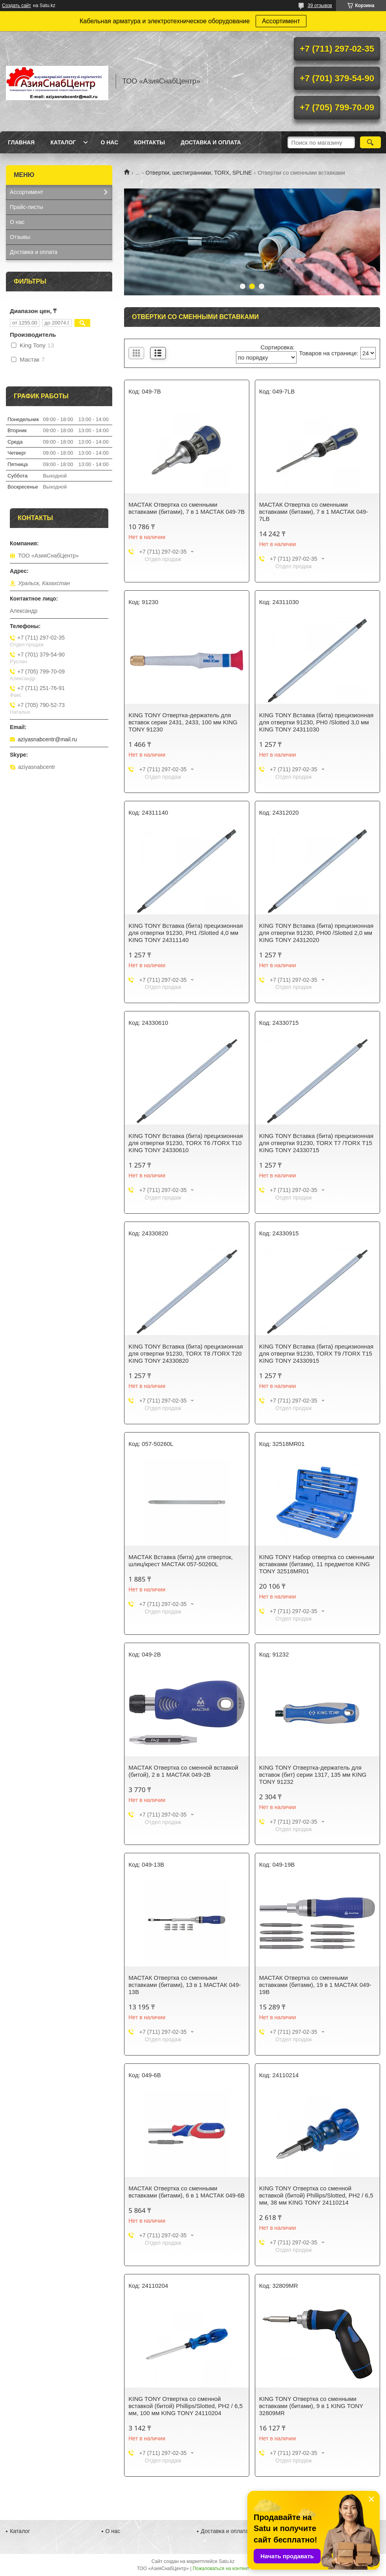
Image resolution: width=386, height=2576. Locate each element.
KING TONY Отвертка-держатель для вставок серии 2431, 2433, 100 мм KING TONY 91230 (182, 722)
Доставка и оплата (211, 142)
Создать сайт (16, 5)
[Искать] (370, 142)
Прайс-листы (26, 207)
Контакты (149, 142)
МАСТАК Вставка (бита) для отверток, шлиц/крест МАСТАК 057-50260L (180, 1560)
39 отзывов (320, 5)
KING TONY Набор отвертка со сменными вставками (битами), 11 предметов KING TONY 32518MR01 (316, 1564)
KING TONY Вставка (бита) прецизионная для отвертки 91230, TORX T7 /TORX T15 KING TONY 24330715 (316, 1142)
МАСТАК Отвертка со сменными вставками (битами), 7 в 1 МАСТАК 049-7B (186, 508)
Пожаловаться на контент (221, 2568)
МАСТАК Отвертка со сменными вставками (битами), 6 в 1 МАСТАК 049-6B (186, 2192)
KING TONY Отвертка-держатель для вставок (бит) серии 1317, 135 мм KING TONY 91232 (313, 1774)
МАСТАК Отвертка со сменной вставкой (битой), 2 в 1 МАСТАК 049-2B (183, 1771)
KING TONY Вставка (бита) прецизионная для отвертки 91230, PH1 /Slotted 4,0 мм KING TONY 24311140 (185, 932)
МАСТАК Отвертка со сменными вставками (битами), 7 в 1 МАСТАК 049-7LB (313, 511)
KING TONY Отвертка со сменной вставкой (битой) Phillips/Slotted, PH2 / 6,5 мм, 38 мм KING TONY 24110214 (316, 2195)
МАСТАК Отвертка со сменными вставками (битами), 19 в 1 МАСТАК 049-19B (315, 1984)
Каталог (63, 142)
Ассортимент (281, 21)
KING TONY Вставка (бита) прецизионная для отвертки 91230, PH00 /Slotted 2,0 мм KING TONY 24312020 (316, 932)
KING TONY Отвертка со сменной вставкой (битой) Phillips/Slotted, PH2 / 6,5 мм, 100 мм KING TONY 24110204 (185, 2405)
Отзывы (20, 237)
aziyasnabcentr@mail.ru (47, 739)
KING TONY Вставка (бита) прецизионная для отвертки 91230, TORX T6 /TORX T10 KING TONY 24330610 (185, 1142)
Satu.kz (226, 2561)
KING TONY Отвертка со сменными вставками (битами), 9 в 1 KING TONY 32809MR (311, 2405)
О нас (109, 142)
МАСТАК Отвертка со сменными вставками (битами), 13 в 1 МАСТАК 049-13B (184, 1984)
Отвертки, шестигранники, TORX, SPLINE (199, 173)
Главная (21, 142)
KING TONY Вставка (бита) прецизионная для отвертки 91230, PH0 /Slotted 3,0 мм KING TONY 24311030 (316, 722)
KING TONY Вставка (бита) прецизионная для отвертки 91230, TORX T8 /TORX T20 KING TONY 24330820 (185, 1353)
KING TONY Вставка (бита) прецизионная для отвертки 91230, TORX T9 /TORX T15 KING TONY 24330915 (316, 1353)
